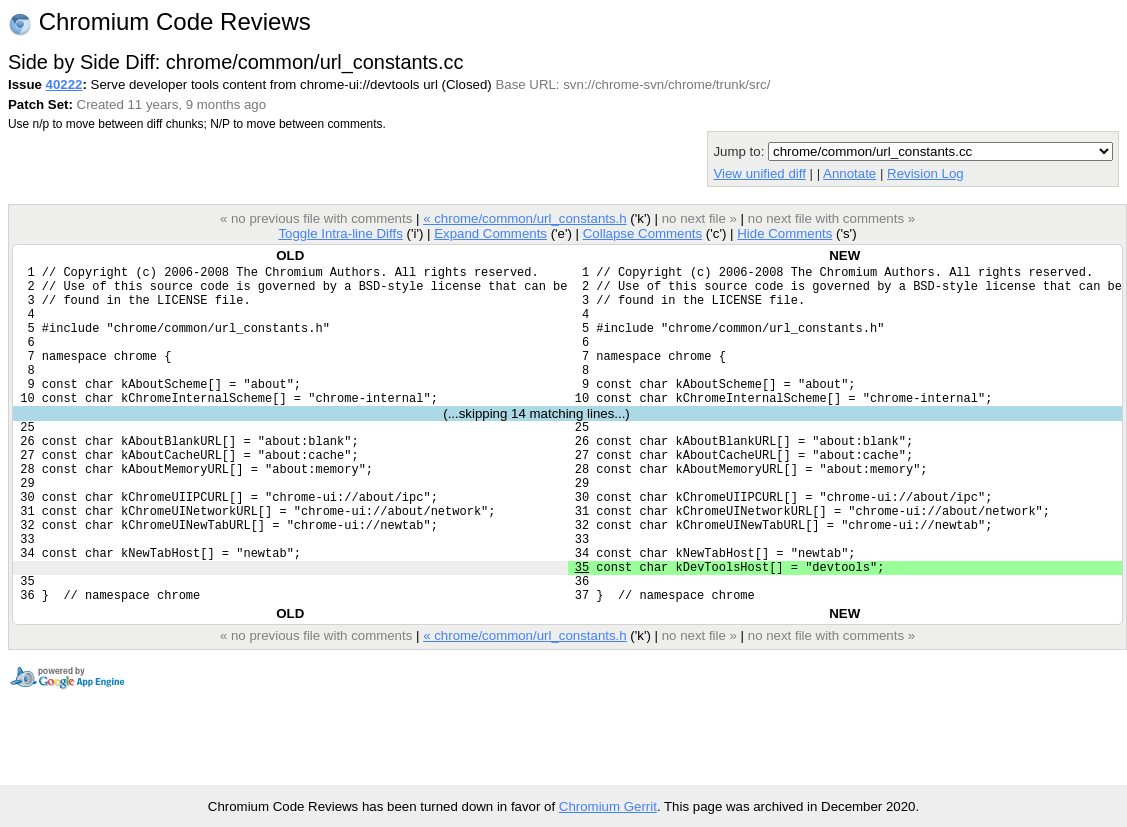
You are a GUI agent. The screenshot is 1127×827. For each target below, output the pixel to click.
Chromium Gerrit (608, 806)
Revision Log (925, 173)
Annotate (849, 173)
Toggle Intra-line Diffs (340, 233)
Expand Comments (490, 233)
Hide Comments (784, 233)
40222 (64, 84)
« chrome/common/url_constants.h (525, 218)
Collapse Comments (642, 233)
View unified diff (759, 173)
